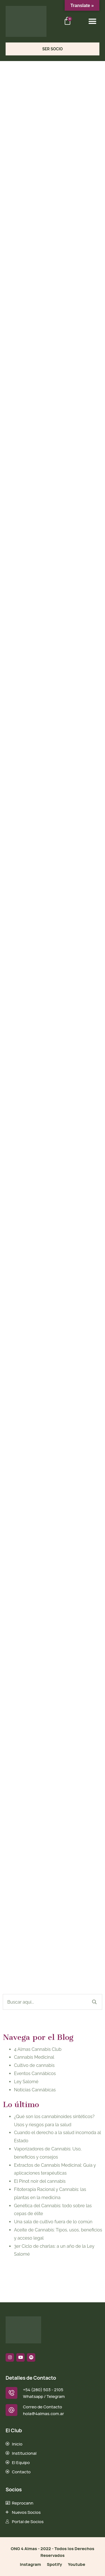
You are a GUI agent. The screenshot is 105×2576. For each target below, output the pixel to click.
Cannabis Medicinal (34, 2057)
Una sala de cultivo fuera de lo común (53, 2221)
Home (11, 87)
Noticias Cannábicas (35, 2089)
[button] (92, 21)
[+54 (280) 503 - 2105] (11, 2393)
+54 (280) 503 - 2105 (43, 2390)
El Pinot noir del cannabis (40, 2181)
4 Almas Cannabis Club (38, 2049)
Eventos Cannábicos (35, 2073)
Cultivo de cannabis (34, 2065)
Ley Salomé (26, 2081)
